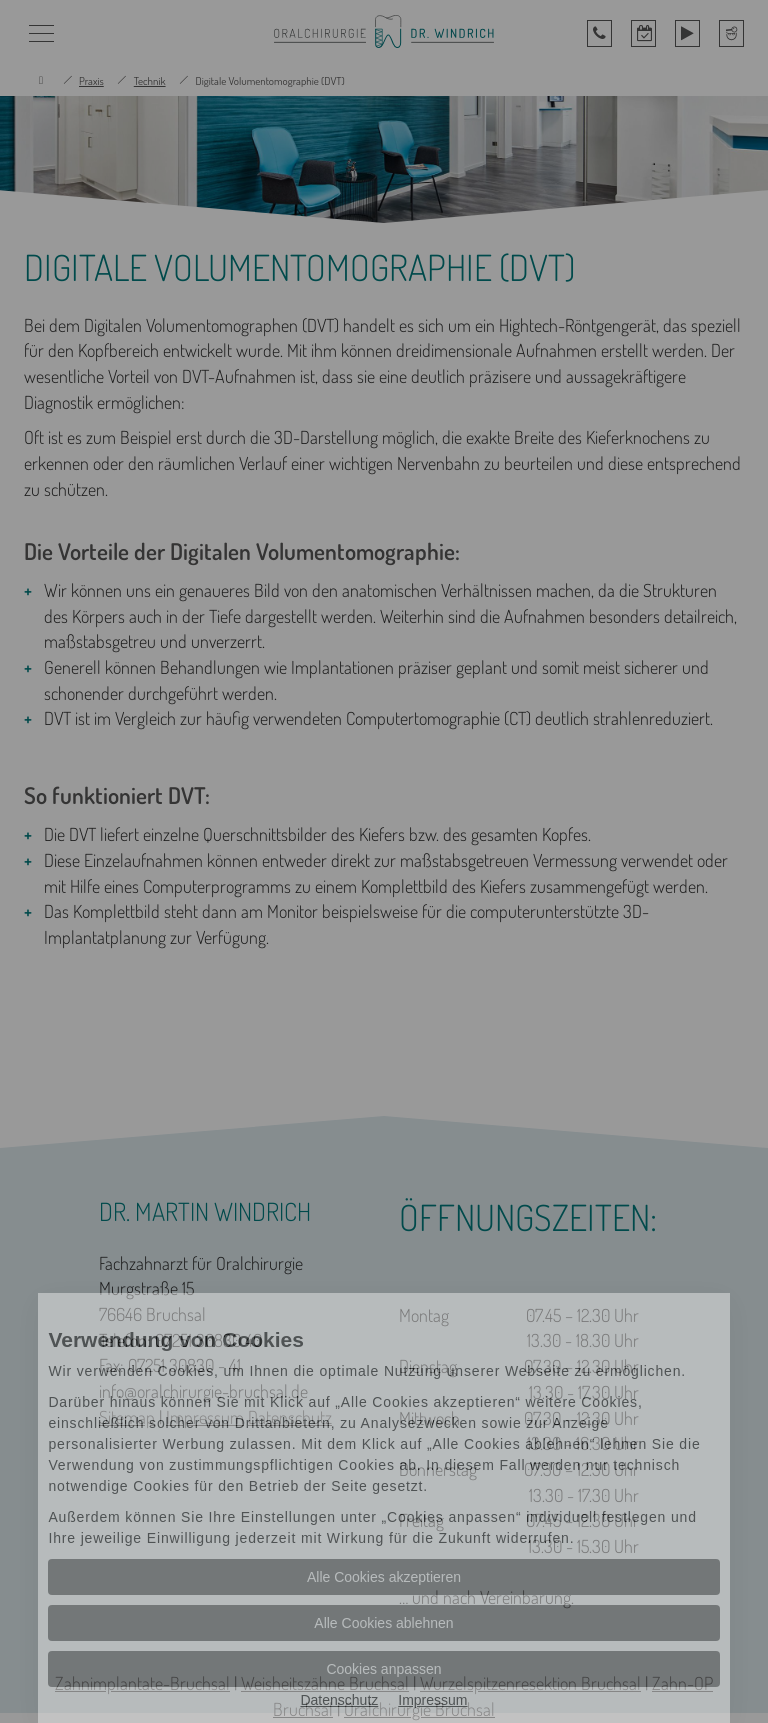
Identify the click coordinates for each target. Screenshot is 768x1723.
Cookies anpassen (383, 1669)
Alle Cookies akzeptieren (384, 1577)
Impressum (432, 1700)
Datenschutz (339, 1700)
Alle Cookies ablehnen (383, 1623)
